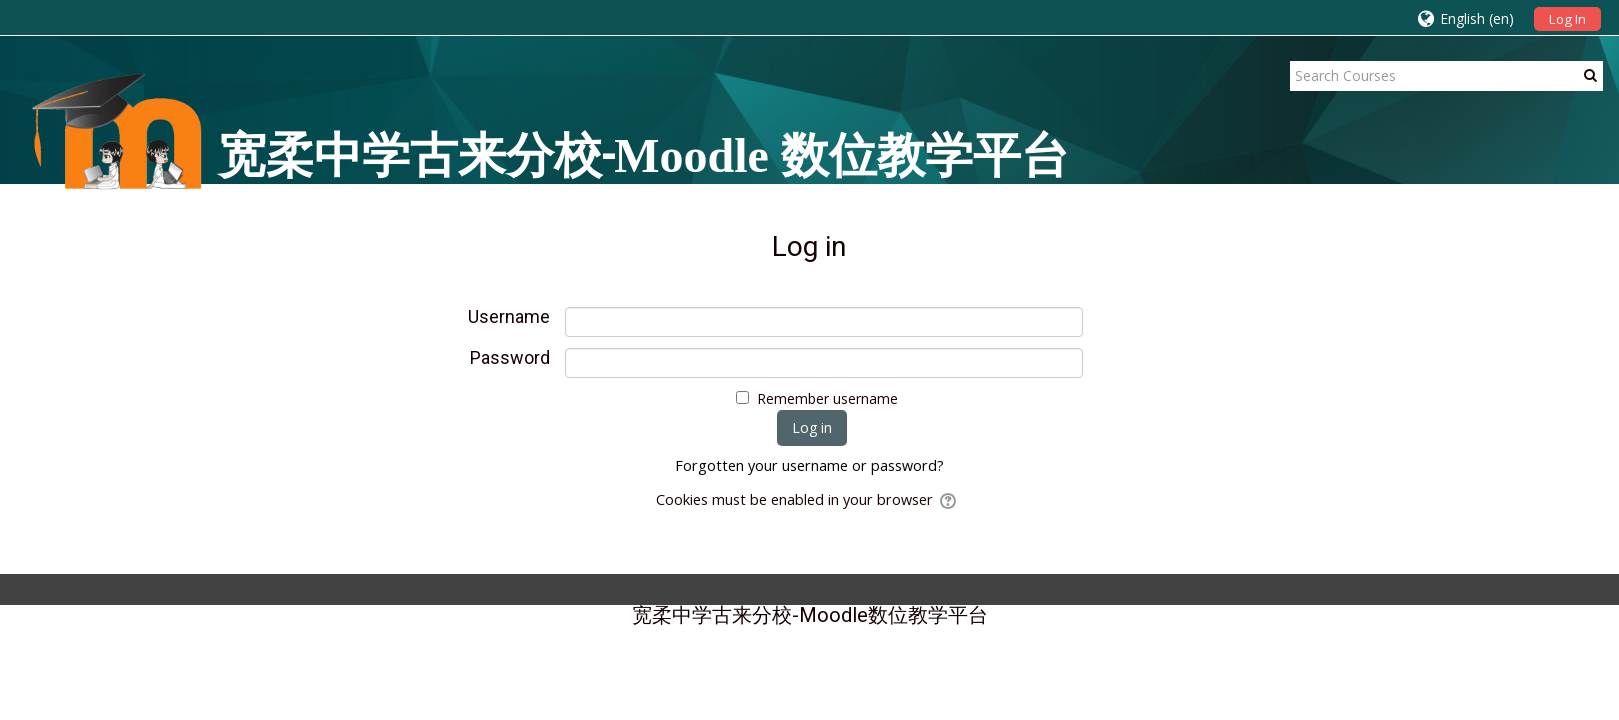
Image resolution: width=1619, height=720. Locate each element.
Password (510, 358)
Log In (1567, 19)
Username (509, 317)
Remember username (827, 398)
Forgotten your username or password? (809, 465)
